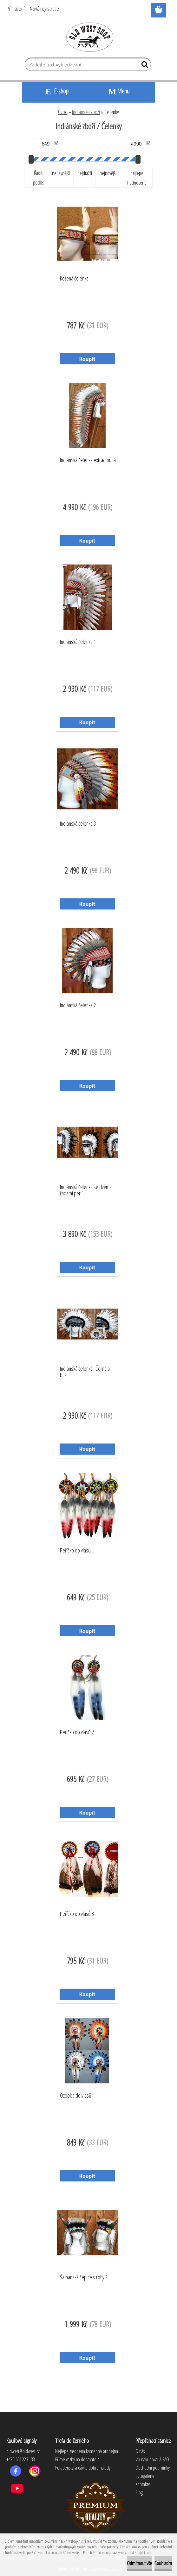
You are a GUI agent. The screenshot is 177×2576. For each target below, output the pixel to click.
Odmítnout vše (139, 2563)
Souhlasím (163, 2563)
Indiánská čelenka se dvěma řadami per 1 (86, 1190)
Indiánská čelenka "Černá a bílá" (85, 1372)
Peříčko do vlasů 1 (77, 1550)
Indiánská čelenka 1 (78, 642)
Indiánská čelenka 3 (78, 823)
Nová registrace (44, 8)
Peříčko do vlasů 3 (77, 1913)
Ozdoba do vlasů (75, 2095)
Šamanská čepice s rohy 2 (84, 2277)
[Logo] (88, 37)
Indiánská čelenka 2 (78, 1005)
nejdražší (84, 173)
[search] (143, 65)
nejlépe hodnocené (137, 178)
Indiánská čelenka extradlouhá (88, 460)
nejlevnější (61, 173)
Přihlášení (15, 8)
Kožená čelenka (74, 278)
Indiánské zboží (86, 112)
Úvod (63, 112)
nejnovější (108, 173)
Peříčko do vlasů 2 (77, 1732)
